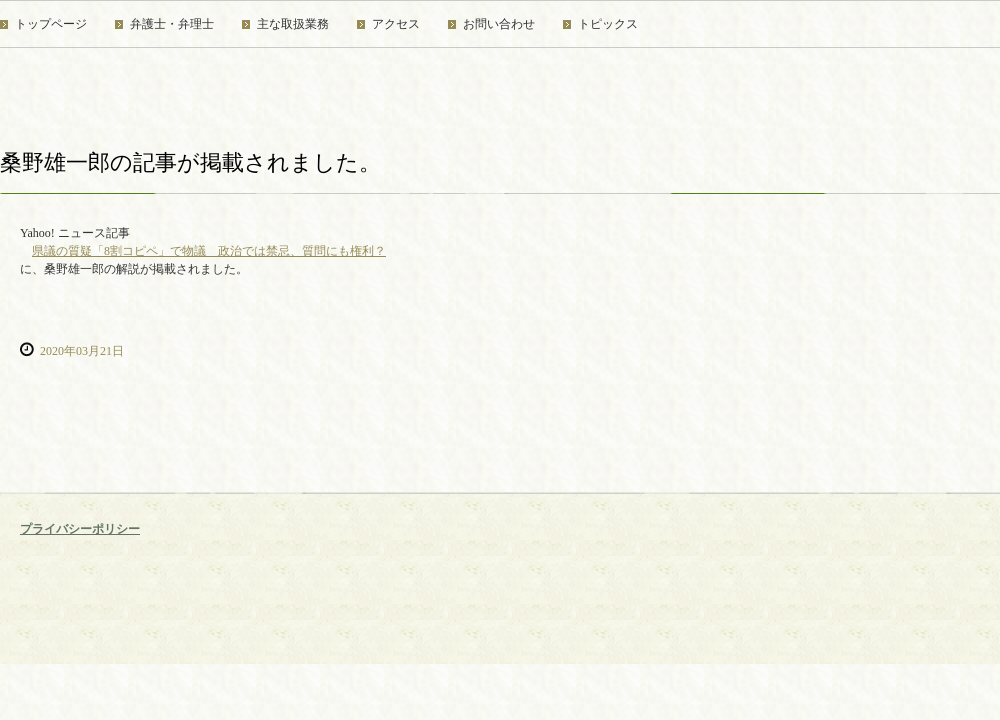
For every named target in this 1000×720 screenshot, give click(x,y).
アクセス (396, 24)
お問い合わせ (499, 24)
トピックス (608, 24)
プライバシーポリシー (80, 529)
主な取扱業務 (293, 24)
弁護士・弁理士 (172, 24)
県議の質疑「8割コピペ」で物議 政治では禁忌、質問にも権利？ (209, 251)
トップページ (51, 24)
